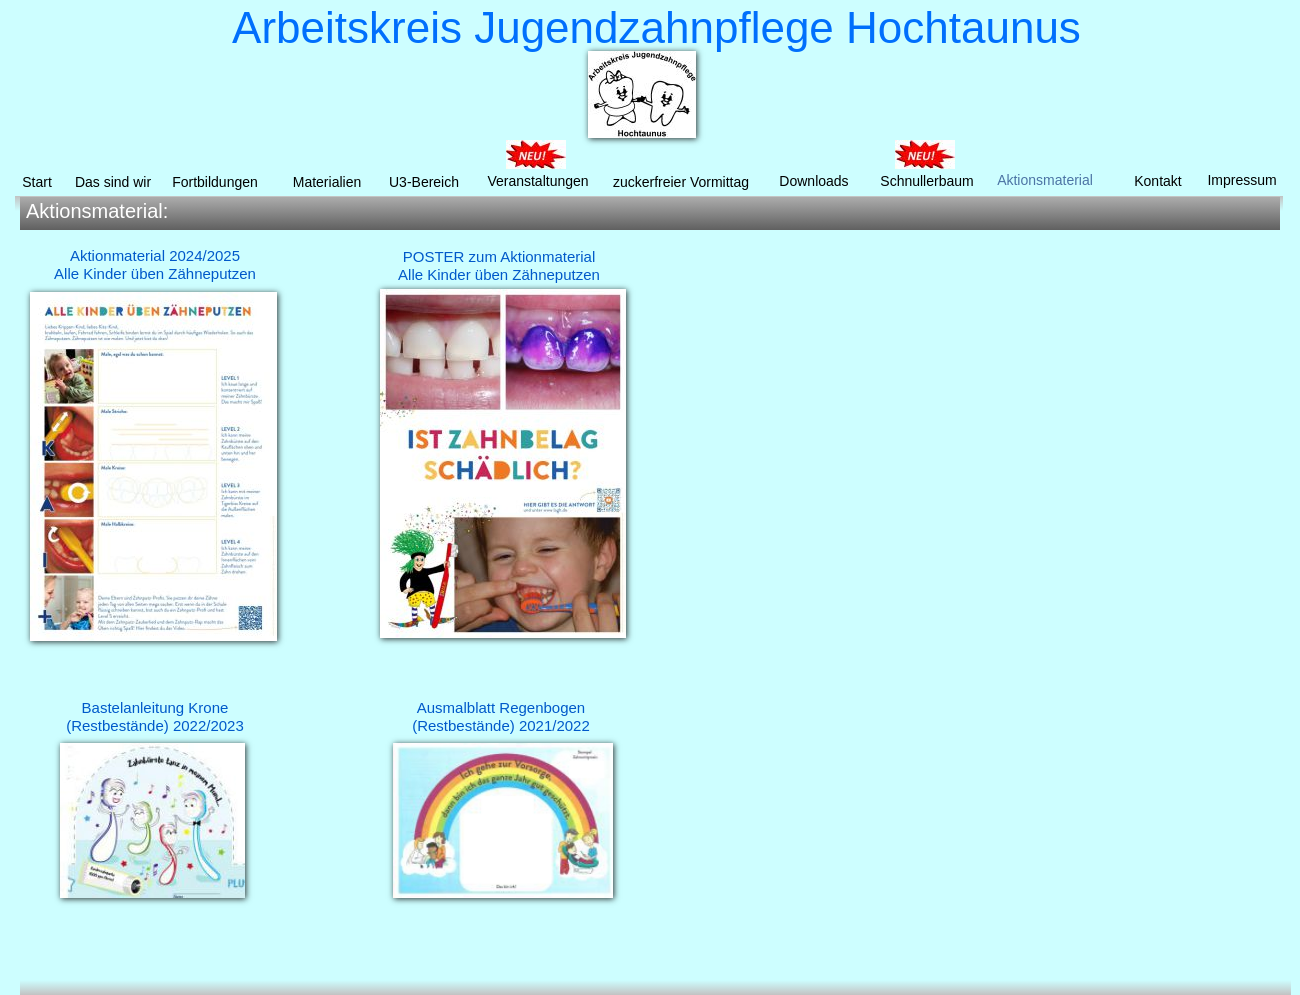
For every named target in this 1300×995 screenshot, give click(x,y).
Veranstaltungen (537, 181)
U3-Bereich (424, 182)
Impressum (1241, 180)
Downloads (813, 181)
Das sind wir (113, 182)
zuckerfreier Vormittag (681, 182)
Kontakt (1157, 181)
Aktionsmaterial (1045, 180)
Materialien (327, 182)
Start (37, 182)
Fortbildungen (215, 182)
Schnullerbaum (926, 181)
